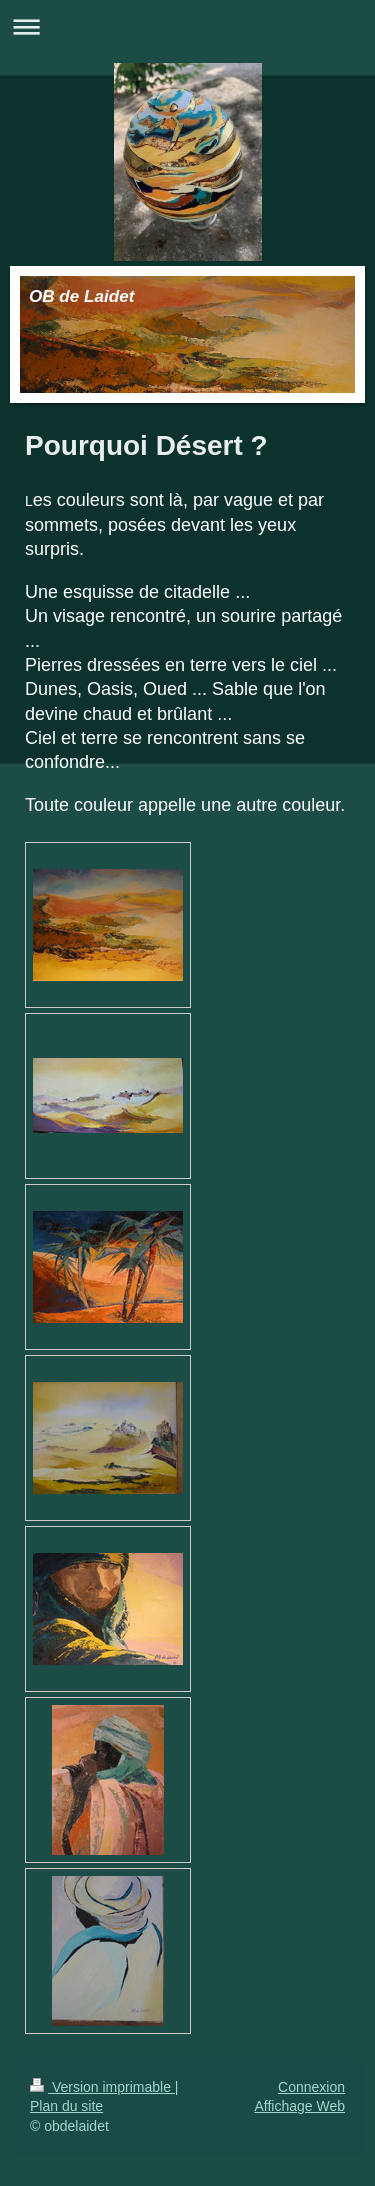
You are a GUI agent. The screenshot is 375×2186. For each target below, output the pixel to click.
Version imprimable (102, 2087)
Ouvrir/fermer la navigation (187, 26)
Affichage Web (299, 2106)
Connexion (311, 2087)
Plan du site (66, 2106)
